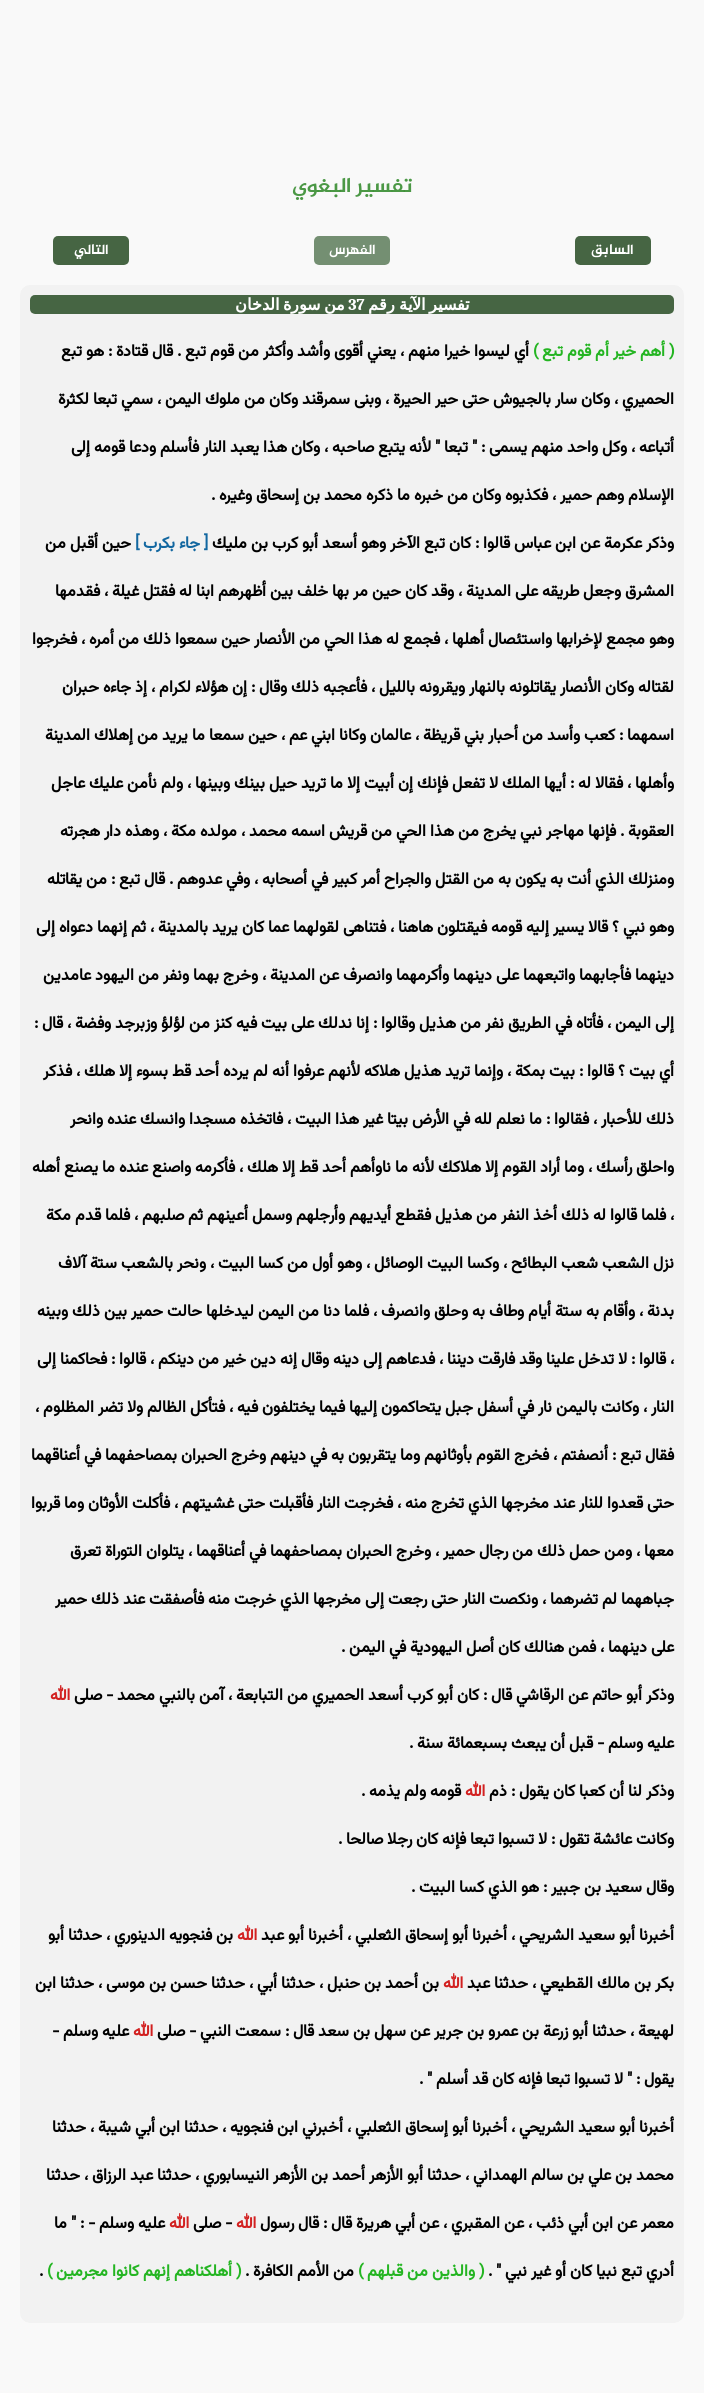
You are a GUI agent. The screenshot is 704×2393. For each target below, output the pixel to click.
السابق (612, 250)
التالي (91, 250)
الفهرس (352, 250)
